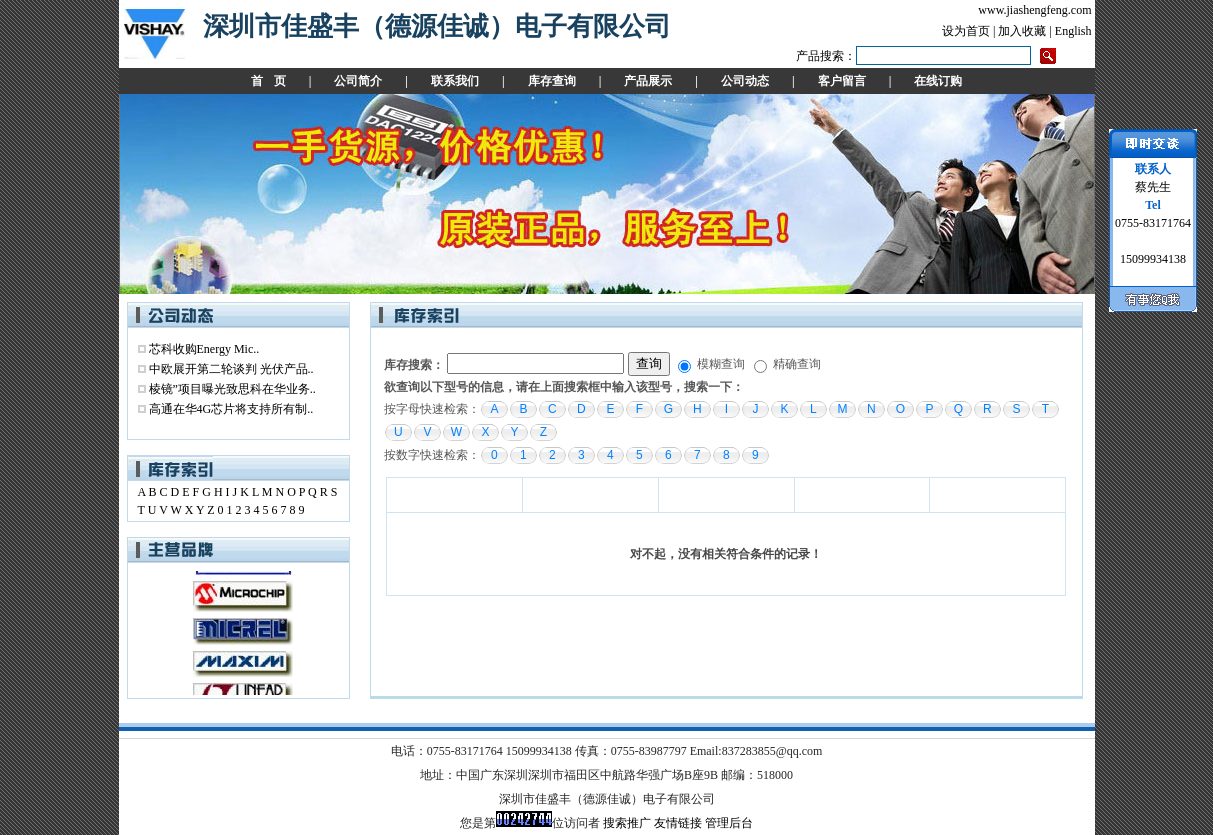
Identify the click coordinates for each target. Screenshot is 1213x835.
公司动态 (745, 81)
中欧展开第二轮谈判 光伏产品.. (231, 369)
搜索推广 (627, 823)
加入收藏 (1022, 31)
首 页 (268, 81)
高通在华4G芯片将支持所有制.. (231, 409)
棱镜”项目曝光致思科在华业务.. (232, 389)
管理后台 (729, 823)
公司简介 (358, 81)
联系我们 (455, 81)
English (1073, 31)
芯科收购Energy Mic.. (204, 349)
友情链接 (678, 823)
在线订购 (938, 81)
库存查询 (552, 81)
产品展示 (648, 81)
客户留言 (842, 81)
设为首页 (966, 31)
